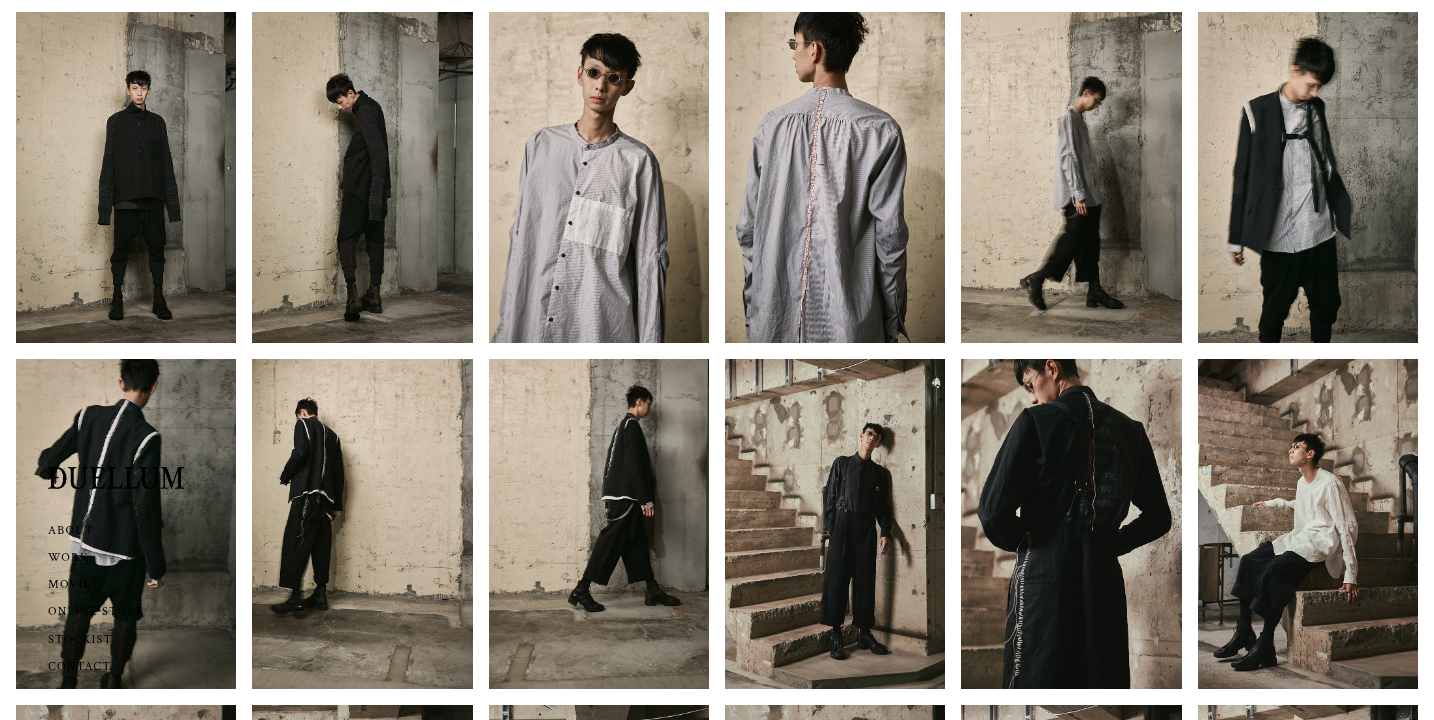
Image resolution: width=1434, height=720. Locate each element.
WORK (68, 557)
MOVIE (70, 584)
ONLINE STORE (96, 611)
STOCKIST (80, 639)
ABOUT (71, 530)
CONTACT (79, 666)
